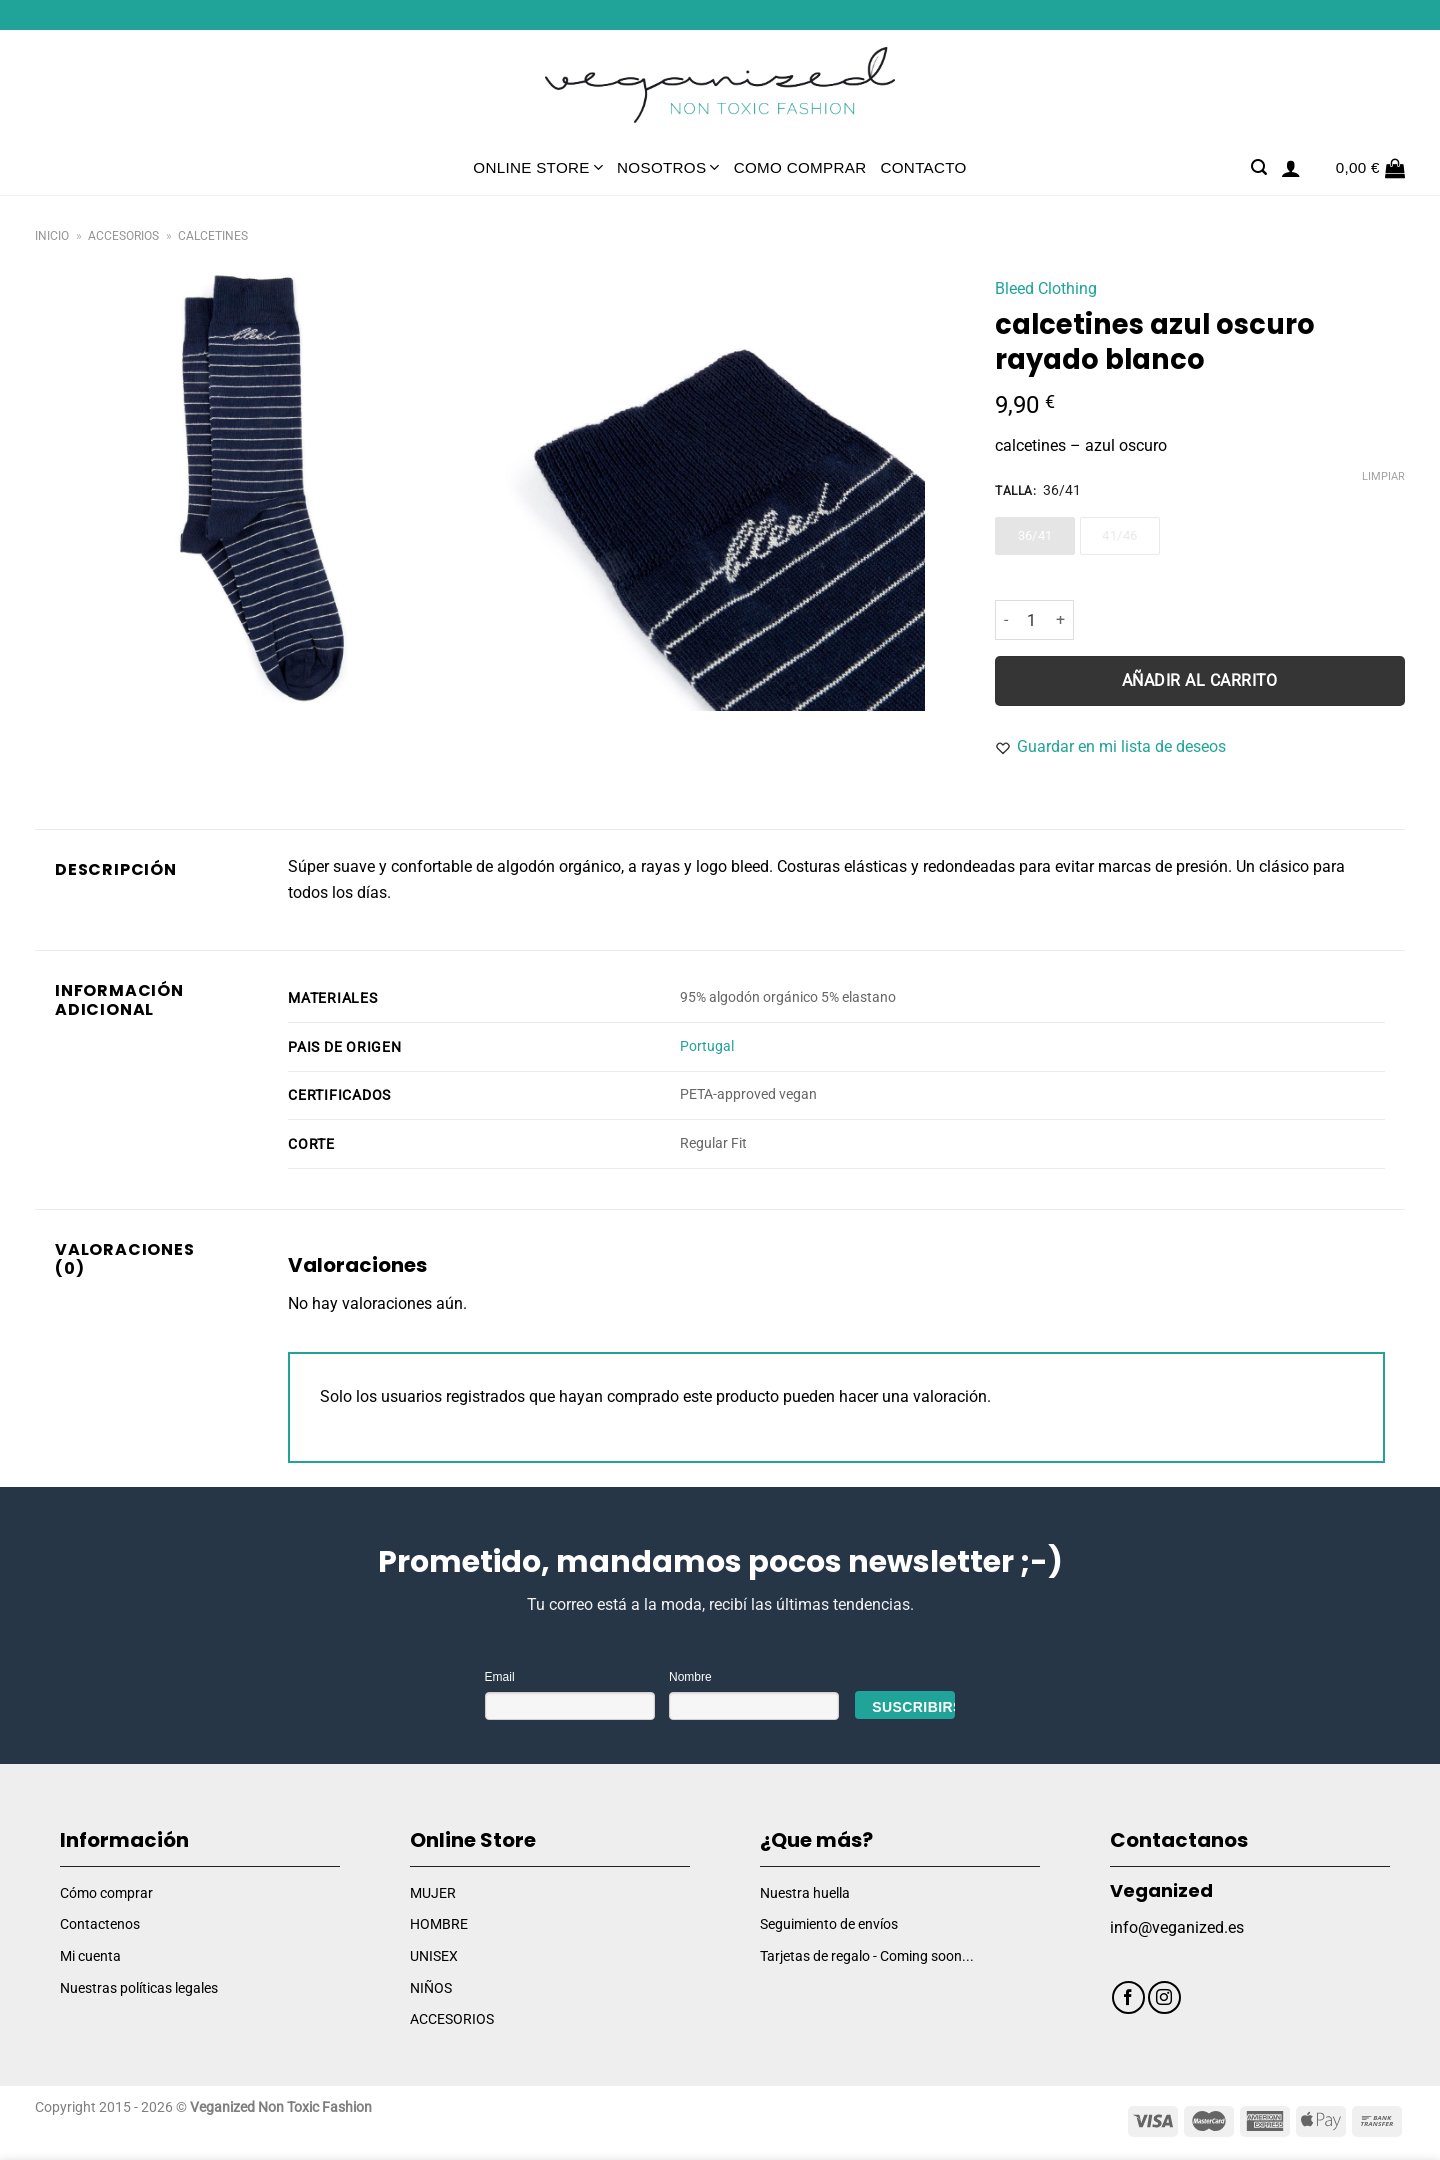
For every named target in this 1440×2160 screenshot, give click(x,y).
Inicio (52, 236)
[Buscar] (1259, 167)
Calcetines (213, 236)
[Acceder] (1291, 168)
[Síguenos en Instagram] (1164, 1997)
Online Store (538, 167)
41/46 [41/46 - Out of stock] (1119, 535)
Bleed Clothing (1046, 288)
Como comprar (800, 167)
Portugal (707, 1046)
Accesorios (123, 236)
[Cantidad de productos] (1032, 620)
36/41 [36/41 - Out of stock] (1035, 535)
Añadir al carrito (1200, 681)
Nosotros (668, 167)
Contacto (923, 167)
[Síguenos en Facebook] (1128, 1997)
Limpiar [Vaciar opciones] (1383, 476)
